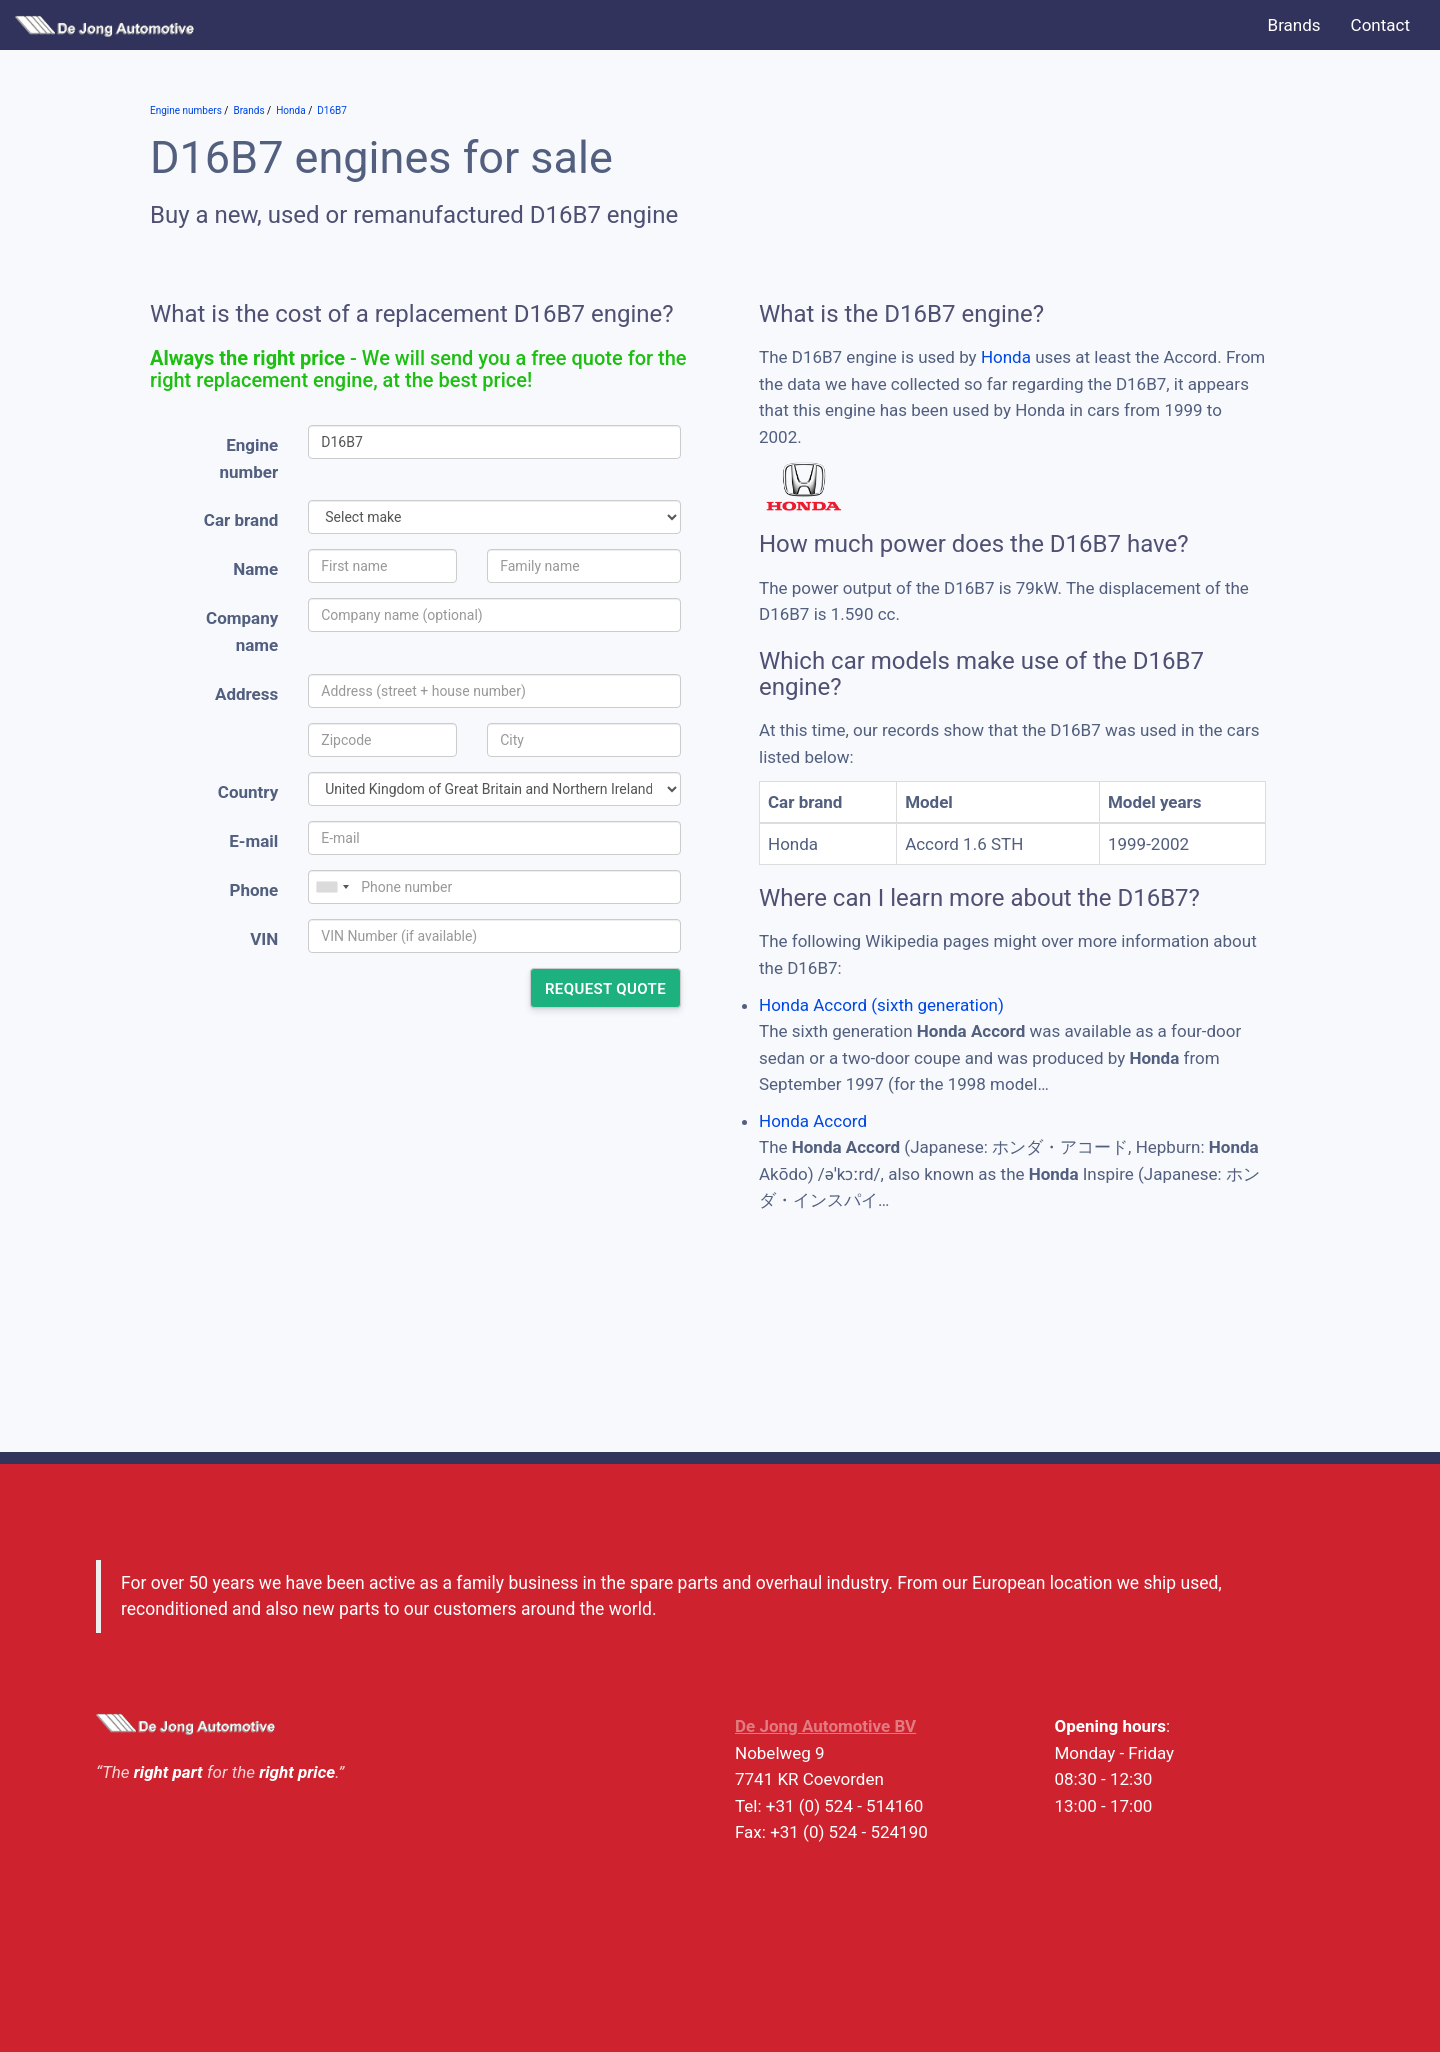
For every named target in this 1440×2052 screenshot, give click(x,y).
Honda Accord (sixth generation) (881, 1005)
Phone (253, 890)
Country (248, 792)
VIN (264, 939)
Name (255, 569)
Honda (1006, 357)
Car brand (241, 520)
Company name (242, 631)
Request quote (605, 989)
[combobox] (332, 887)
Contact (1380, 25)
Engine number (249, 458)
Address (246, 694)
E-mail (253, 841)
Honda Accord (813, 1121)
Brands (1294, 25)
